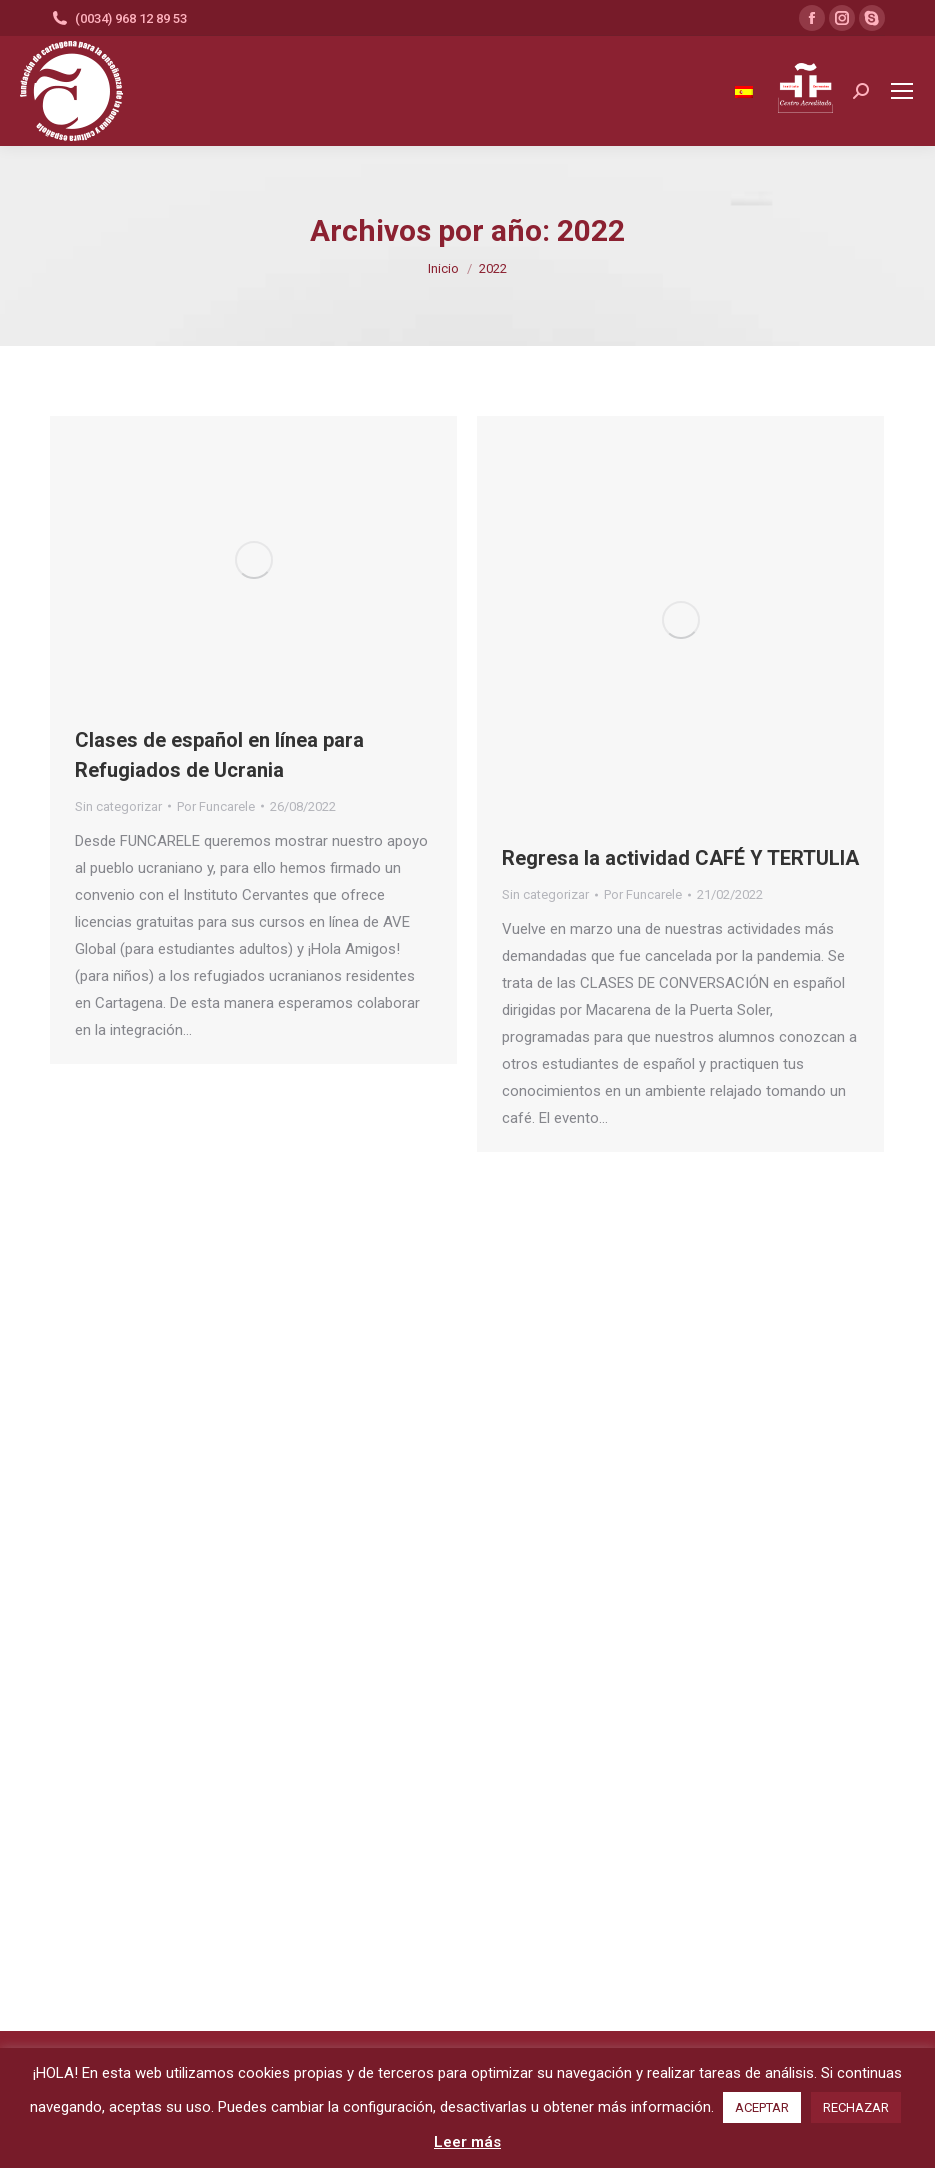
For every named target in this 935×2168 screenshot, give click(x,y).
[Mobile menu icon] (902, 91)
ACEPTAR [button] (762, 2107)
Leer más (467, 2142)
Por (216, 806)
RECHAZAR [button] (856, 2107)
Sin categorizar (118, 806)
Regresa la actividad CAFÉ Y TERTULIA (680, 858)
